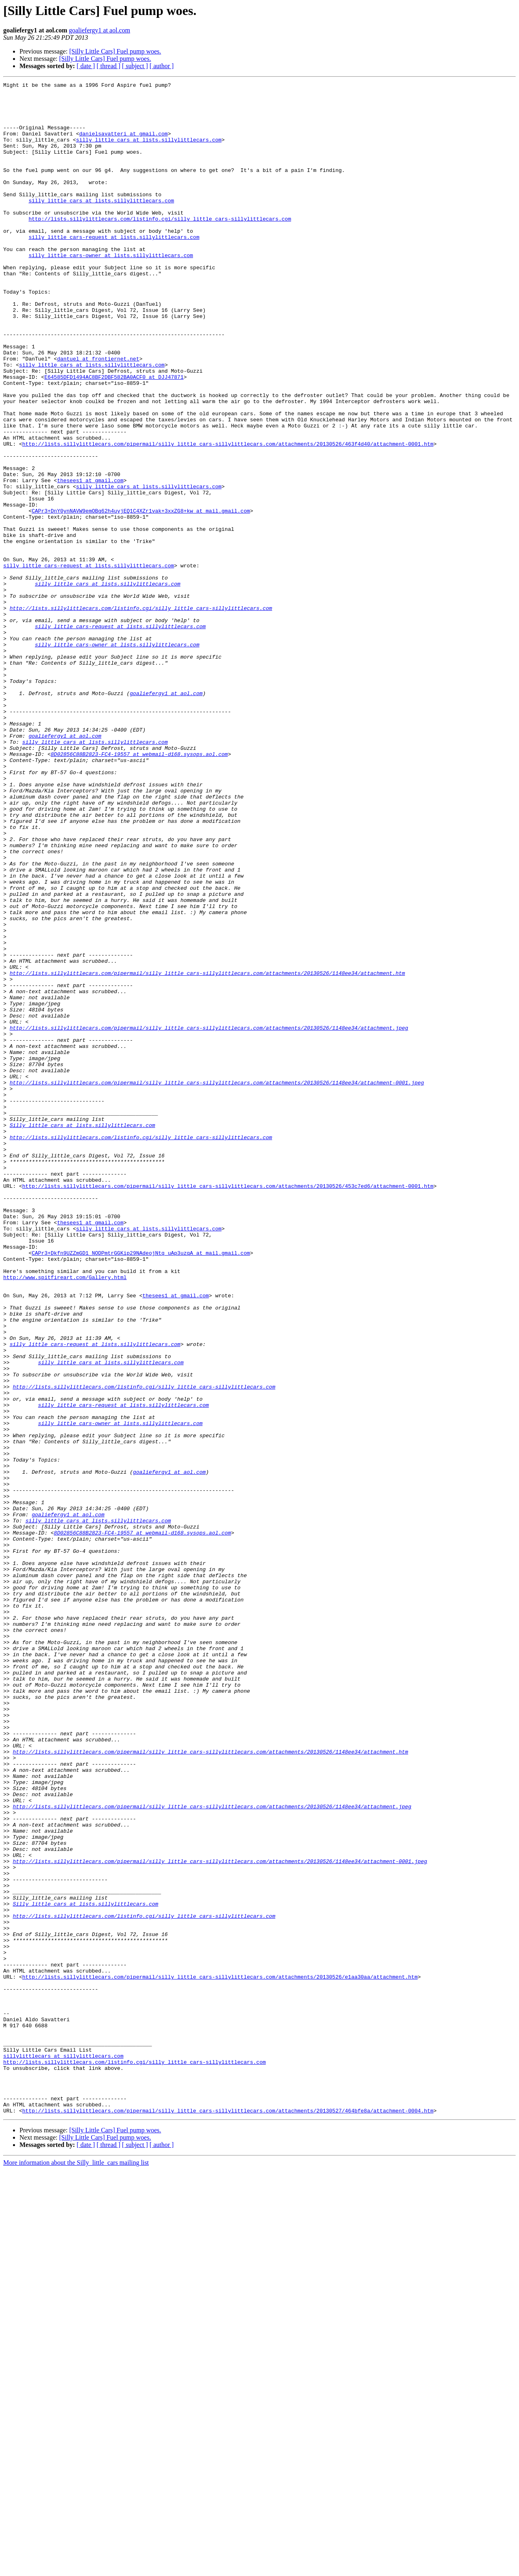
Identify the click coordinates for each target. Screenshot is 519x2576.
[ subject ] (135, 65)
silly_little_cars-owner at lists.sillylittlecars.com (110, 290)
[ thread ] (108, 65)
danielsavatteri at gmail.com (123, 144)
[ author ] (162, 65)
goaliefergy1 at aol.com (99, 30)
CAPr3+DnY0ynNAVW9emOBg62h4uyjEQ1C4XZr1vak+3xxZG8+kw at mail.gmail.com (141, 597)
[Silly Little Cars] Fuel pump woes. (115, 51)
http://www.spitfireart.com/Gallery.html (65, 1516)
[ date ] (86, 65)
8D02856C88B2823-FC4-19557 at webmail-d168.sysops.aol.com (139, 889)
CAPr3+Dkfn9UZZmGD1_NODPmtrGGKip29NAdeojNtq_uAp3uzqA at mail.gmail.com (141, 1487)
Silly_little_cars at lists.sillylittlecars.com (82, 1334)
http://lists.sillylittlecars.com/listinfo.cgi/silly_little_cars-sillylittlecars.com (159, 246)
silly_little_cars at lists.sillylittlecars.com (148, 151)
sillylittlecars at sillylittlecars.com (63, 2451)
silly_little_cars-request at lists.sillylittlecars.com (113, 268)
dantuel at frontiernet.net (98, 414)
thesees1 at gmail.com (90, 560)
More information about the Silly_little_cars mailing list (76, 2568)
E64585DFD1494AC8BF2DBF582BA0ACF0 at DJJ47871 (113, 436)
